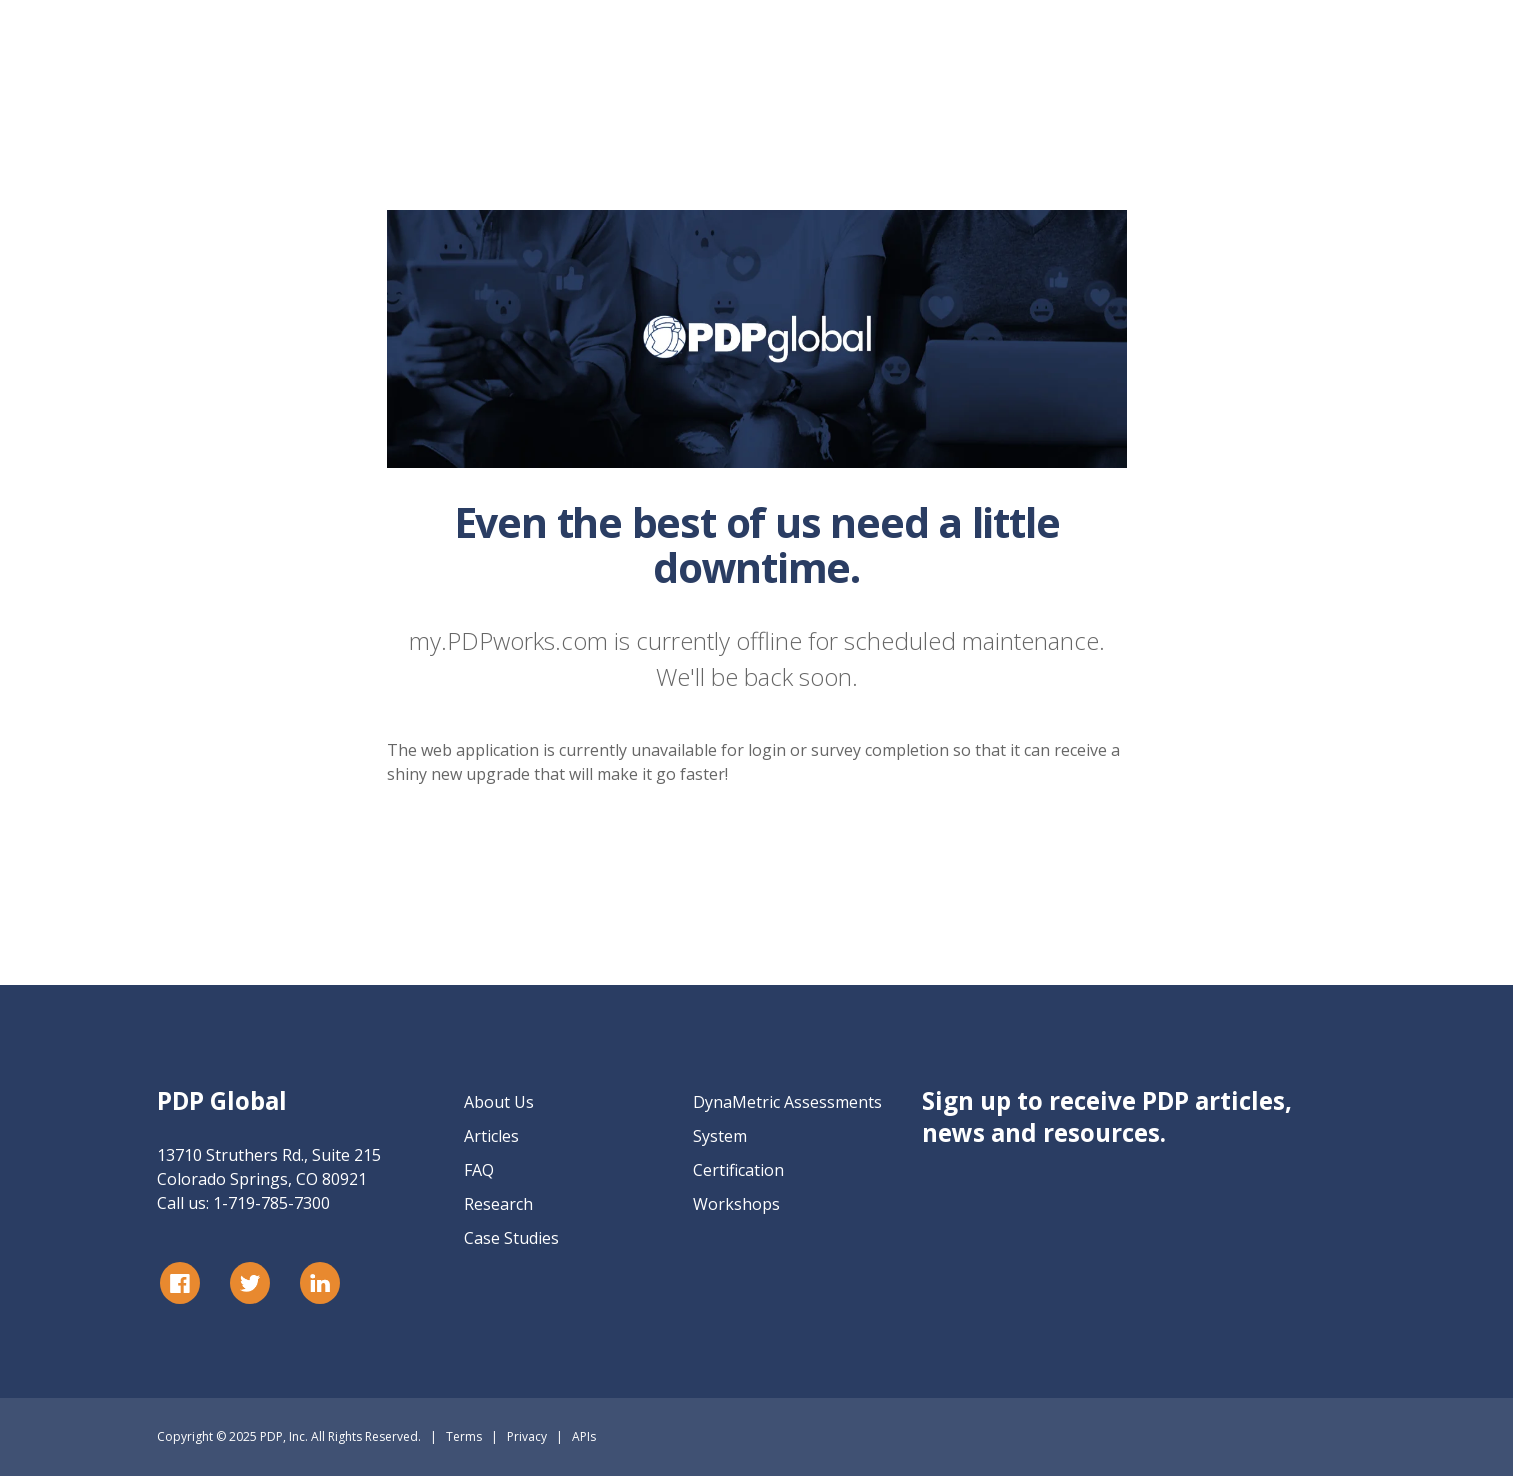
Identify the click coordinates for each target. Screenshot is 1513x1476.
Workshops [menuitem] (736, 1204)
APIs (584, 1436)
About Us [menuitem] (499, 1102)
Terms (464, 1436)
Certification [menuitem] (738, 1170)
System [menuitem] (720, 1136)
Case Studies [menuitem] (511, 1238)
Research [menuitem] (498, 1204)
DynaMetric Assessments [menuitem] (787, 1102)
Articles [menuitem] (491, 1136)
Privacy (527, 1436)
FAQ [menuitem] (479, 1170)
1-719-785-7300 (271, 1203)
